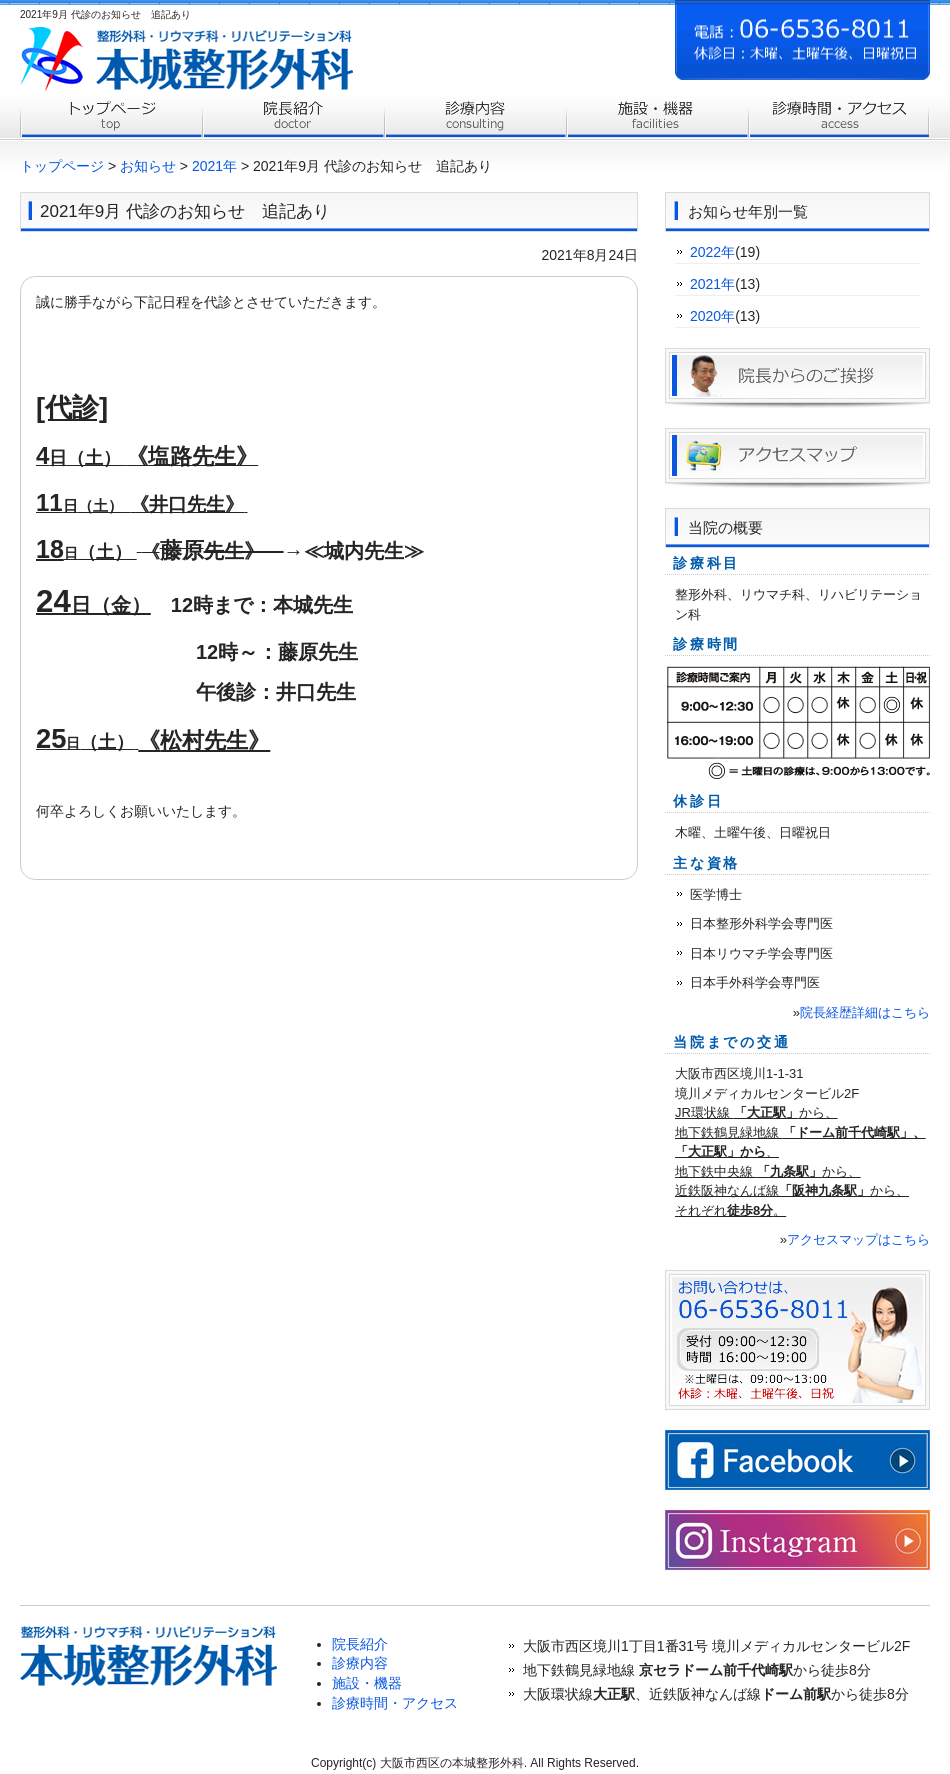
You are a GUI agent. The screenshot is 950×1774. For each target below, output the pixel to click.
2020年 (712, 316)
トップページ (111, 118)
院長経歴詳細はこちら (865, 1012)
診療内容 (475, 118)
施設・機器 (367, 1683)
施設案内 (657, 118)
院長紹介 (293, 118)
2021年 (214, 166)
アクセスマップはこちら (858, 1239)
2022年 (712, 252)
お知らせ (148, 166)
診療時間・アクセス (839, 118)
